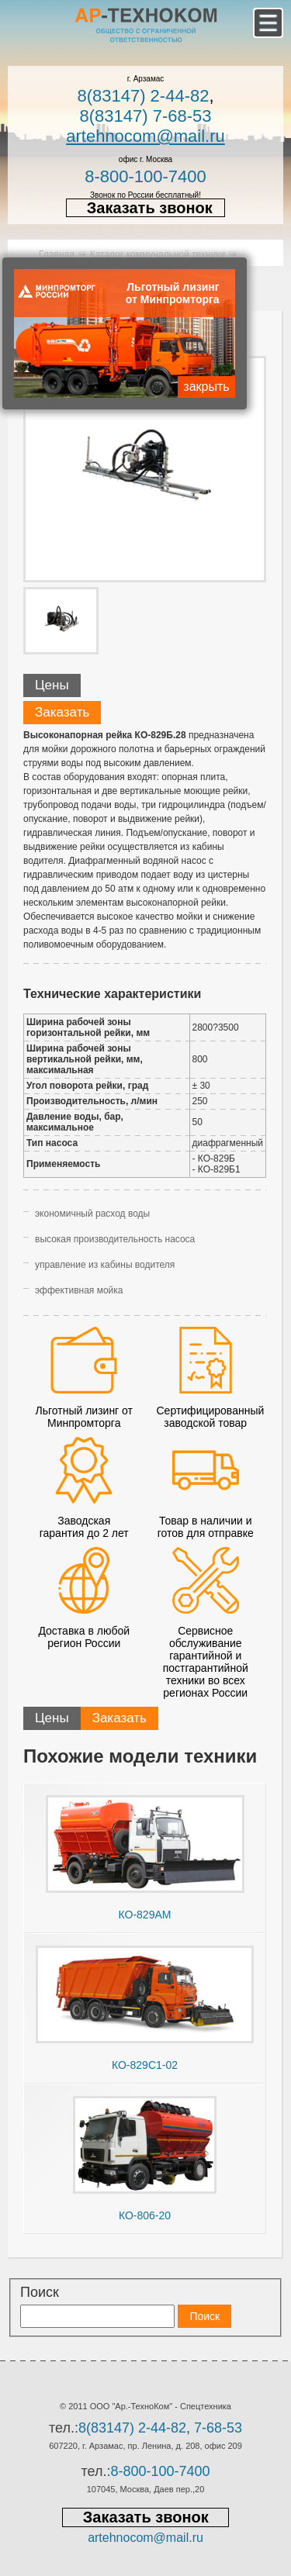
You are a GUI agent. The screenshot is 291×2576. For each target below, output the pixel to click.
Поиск (39, 2292)
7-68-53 (218, 2428)
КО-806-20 (145, 2215)
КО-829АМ (145, 1914)
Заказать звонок (150, 207)
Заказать (62, 712)
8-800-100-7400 (145, 176)
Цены (52, 685)
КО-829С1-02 (145, 2065)
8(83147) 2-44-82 (143, 95)
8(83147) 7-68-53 (145, 116)
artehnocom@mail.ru (145, 136)
